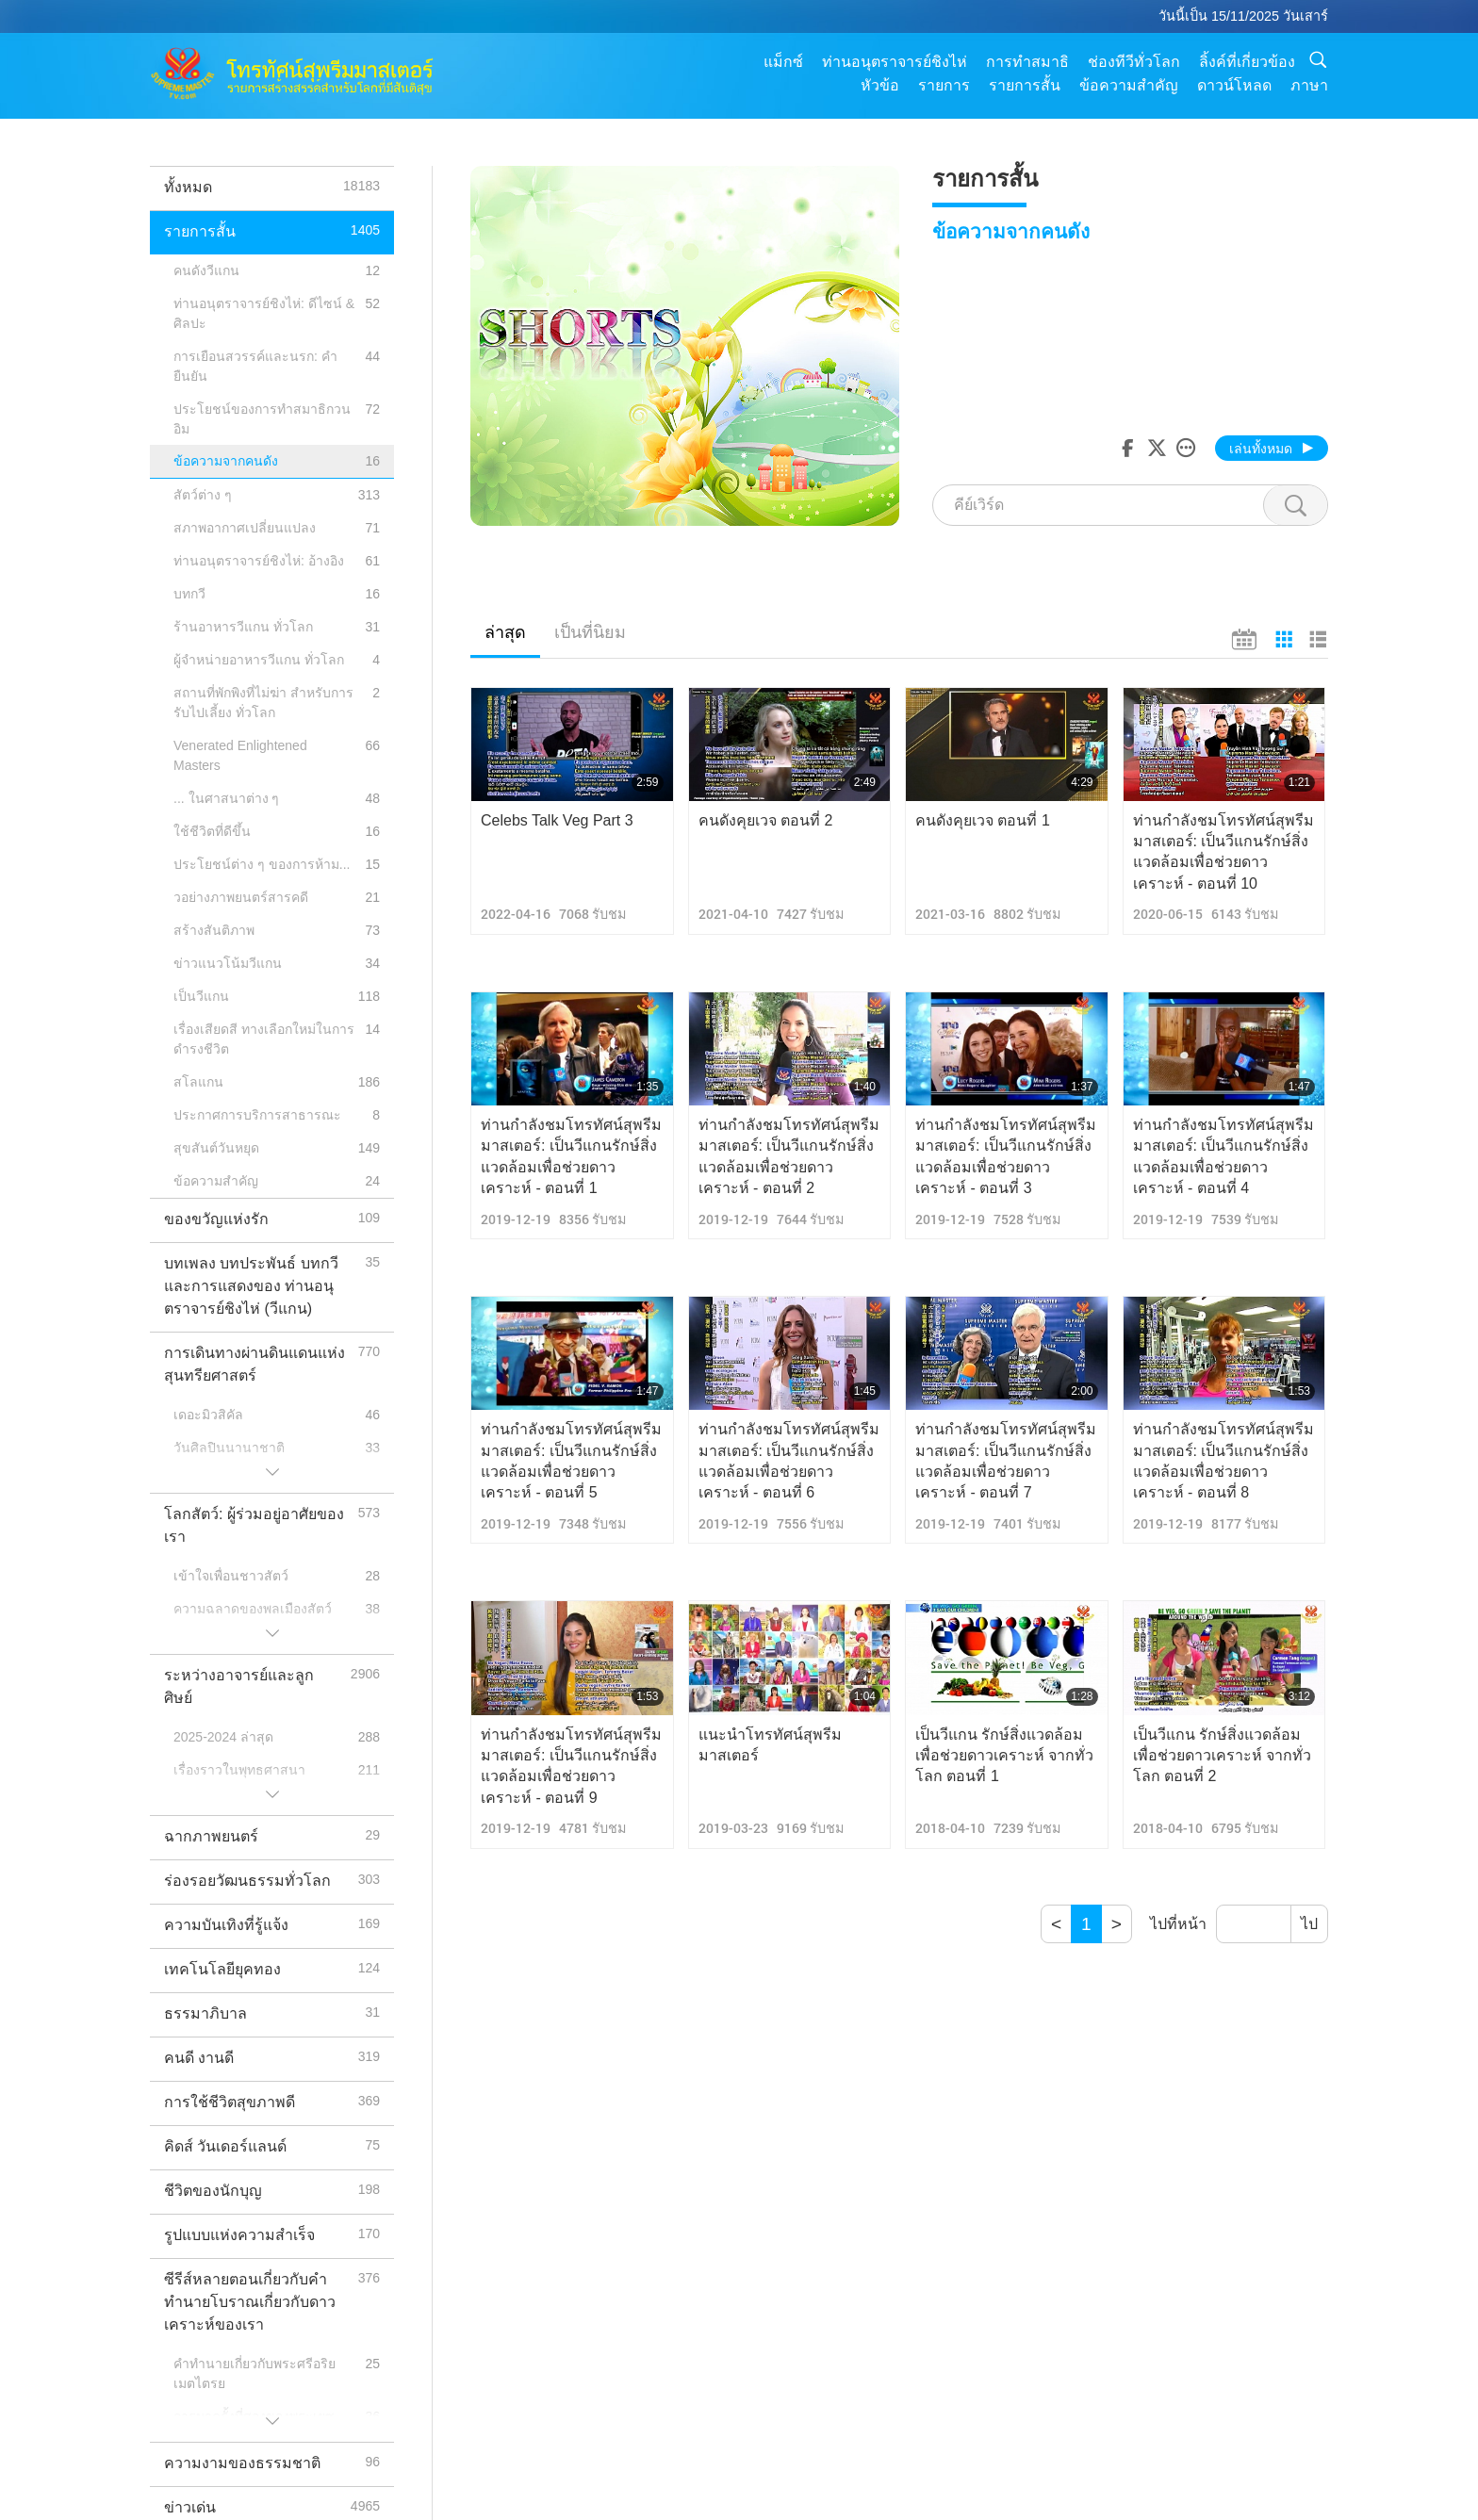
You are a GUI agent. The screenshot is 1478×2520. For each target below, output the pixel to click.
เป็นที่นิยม (590, 632)
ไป (1309, 1924)
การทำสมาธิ (1027, 62)
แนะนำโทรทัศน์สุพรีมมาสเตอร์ (770, 1744)
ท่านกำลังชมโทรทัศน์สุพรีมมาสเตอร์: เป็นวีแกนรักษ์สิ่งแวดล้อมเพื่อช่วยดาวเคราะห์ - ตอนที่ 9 (571, 1766)
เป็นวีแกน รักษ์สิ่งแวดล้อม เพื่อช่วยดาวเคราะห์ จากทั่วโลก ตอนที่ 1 (1004, 1755)
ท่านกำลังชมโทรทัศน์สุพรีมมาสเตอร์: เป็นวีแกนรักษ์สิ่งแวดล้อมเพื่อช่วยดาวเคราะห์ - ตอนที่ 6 (788, 1460)
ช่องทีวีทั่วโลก (1134, 62)
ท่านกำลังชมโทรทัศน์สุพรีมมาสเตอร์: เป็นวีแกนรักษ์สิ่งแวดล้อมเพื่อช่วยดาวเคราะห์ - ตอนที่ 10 (1223, 852)
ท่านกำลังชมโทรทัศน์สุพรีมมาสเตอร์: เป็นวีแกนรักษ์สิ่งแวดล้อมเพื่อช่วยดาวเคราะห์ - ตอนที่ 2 (788, 1156)
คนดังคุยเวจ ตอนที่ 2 (765, 820)
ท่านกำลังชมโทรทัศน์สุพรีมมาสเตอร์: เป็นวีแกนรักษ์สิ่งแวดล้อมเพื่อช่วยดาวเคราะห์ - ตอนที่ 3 (1005, 1156)
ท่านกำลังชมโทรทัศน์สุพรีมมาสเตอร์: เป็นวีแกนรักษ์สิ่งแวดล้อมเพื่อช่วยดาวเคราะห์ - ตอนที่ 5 (571, 1460)
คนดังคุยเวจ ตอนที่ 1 (982, 820)
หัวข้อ (880, 85)
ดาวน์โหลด (1234, 85)
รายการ (944, 85)
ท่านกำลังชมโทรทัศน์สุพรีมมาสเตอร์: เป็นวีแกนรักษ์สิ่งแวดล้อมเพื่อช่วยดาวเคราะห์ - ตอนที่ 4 (1223, 1156)
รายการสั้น (1024, 85)
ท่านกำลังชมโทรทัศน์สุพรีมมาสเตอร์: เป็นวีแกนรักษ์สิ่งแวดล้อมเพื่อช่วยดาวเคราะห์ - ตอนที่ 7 (1005, 1460)
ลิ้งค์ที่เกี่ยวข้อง (1247, 62)
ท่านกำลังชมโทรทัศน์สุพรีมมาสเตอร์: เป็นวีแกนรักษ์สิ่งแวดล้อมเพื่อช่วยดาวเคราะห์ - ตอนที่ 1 (571, 1156)
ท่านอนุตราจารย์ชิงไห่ (894, 62)
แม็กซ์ (783, 62)
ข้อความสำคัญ (1128, 85)
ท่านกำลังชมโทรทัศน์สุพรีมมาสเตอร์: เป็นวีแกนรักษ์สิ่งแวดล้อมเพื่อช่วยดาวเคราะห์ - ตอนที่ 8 (1223, 1460)
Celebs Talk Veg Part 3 (557, 820)
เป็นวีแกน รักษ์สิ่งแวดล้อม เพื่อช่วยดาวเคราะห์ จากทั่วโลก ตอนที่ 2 (1222, 1755)
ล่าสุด (505, 632)
